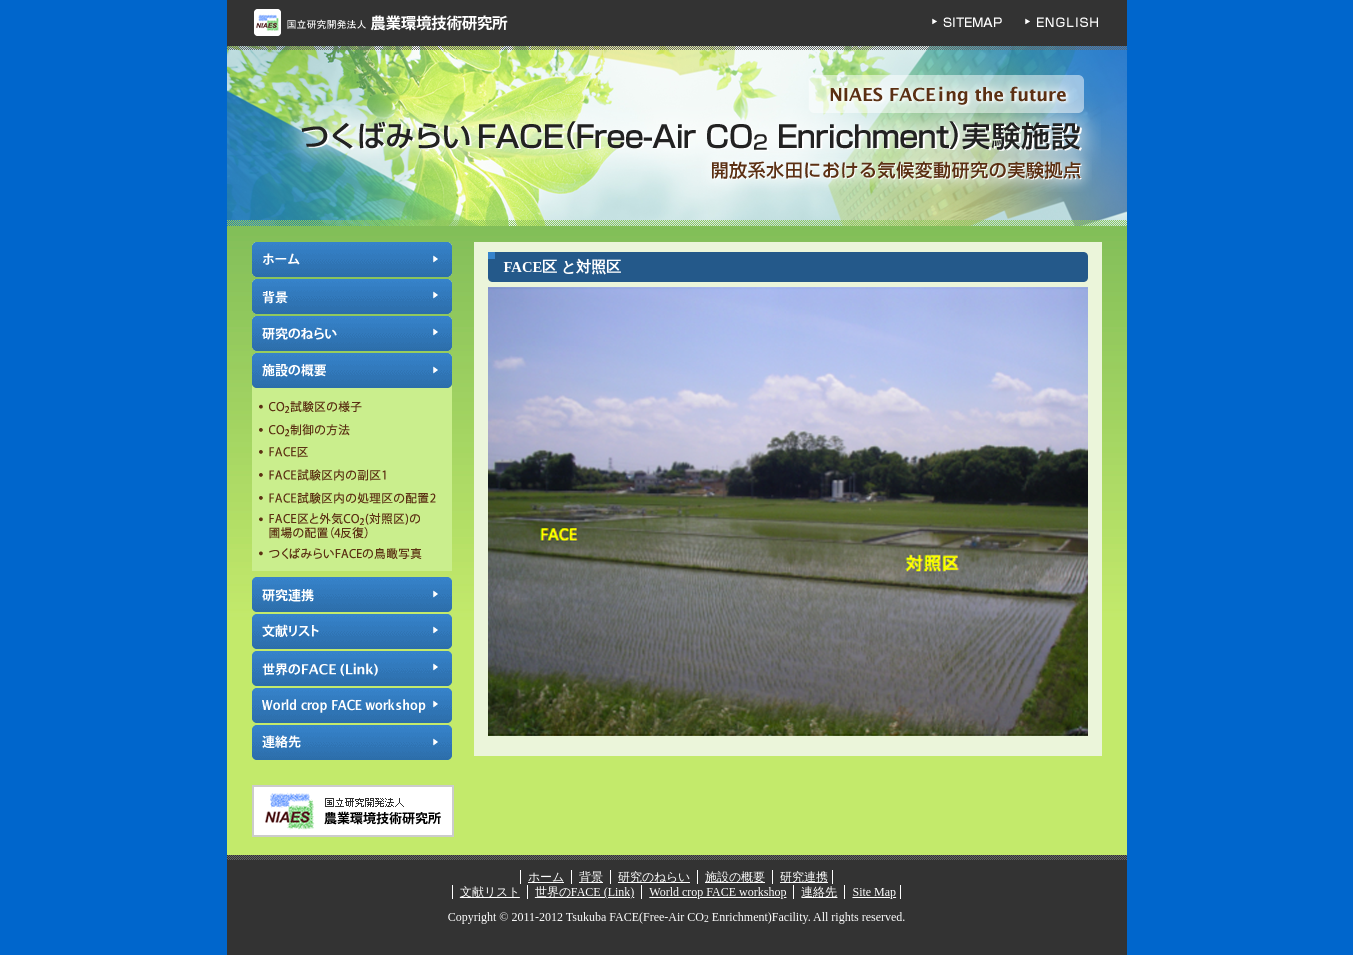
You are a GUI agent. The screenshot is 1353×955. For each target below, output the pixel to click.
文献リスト (352, 631)
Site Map (874, 892)
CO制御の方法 (352, 431)
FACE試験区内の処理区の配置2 (352, 497)
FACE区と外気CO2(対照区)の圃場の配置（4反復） (352, 526)
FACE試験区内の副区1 (352, 475)
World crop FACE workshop (352, 705)
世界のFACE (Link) (352, 668)
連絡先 (352, 742)
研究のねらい (352, 333)
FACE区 (352, 453)
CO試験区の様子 (352, 409)
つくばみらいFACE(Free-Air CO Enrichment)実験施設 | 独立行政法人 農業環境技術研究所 (677, 136)
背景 (352, 296)
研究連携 (352, 594)
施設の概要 (352, 370)
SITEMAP (977, 23)
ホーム (352, 259)
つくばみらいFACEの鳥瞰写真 (352, 556)
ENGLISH (1077, 23)
